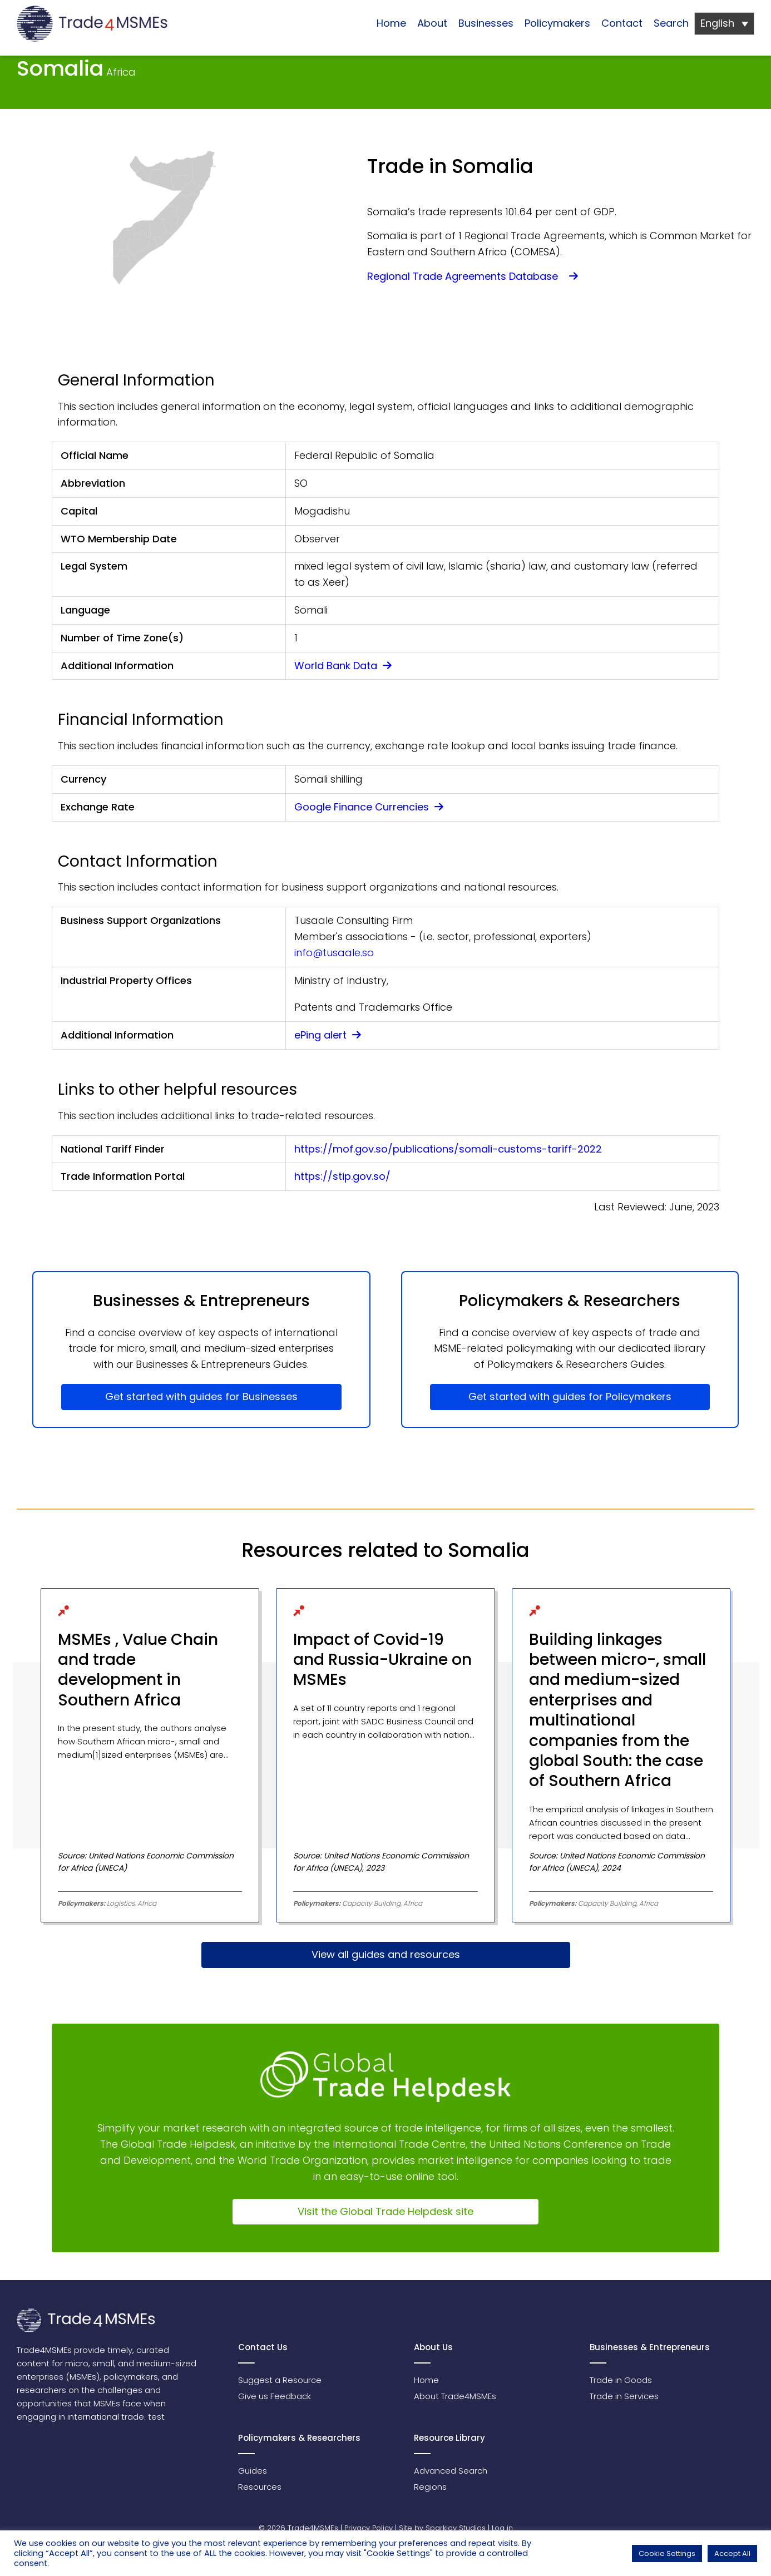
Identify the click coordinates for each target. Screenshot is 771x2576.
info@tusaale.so (334, 953)
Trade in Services (624, 2399)
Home (391, 23)
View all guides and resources (386, 1958)
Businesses (485, 23)
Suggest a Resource (280, 2383)
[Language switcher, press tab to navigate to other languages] (724, 23)
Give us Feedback (274, 2399)
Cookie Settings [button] (667, 2553)
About (432, 23)
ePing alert (327, 1035)
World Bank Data (343, 666)
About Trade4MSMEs (455, 2399)
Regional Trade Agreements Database (472, 276)
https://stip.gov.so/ (342, 1176)
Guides (252, 2474)
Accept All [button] (732, 2553)
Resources (259, 2490)
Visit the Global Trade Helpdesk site (385, 2215)
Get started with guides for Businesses (201, 1396)
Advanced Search (450, 2474)
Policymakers (557, 23)
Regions (430, 2490)
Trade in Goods (621, 2383)
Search (671, 23)
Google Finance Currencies (368, 807)
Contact (621, 23)
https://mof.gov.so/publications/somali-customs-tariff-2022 (448, 1149)
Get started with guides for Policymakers (569, 1396)
